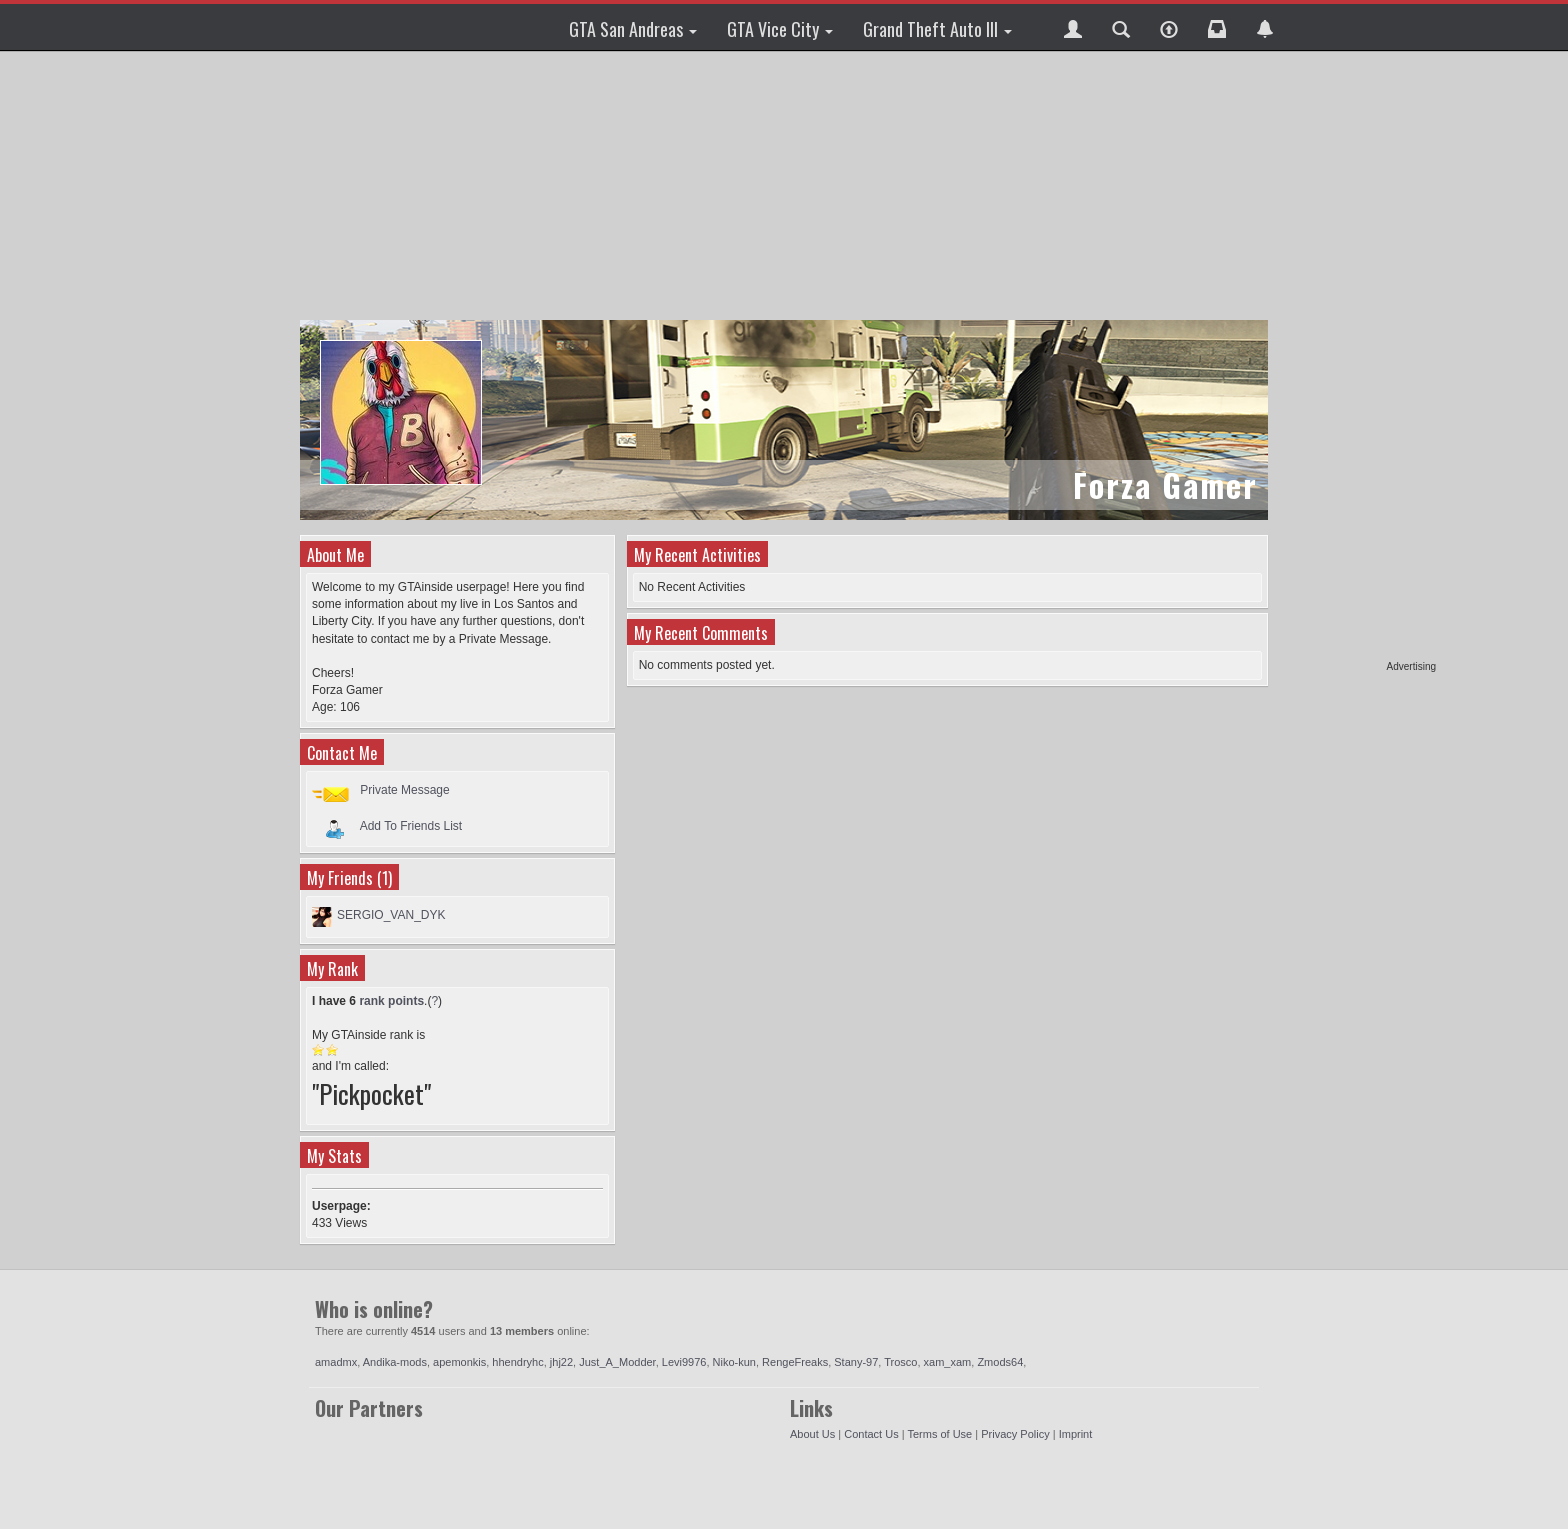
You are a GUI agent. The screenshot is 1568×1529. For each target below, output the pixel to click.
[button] (1073, 27)
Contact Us (871, 1434)
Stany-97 (856, 1362)
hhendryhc (517, 1362)
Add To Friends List (411, 825)
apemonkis (459, 1362)
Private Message (404, 790)
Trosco (900, 1362)
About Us (812, 1434)
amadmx (336, 1362)
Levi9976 (684, 1362)
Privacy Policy (1015, 1434)
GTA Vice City (780, 29)
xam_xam (948, 1362)
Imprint (1076, 1434)
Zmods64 (1000, 1362)
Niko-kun (734, 1362)
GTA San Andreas (633, 29)
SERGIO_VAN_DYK (391, 915)
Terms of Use (939, 1434)
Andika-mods (395, 1362)
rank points (391, 1001)
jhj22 (561, 1362)
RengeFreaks (795, 1362)
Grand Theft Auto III (937, 29)
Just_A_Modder (617, 1362)
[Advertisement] (1359, 360)
